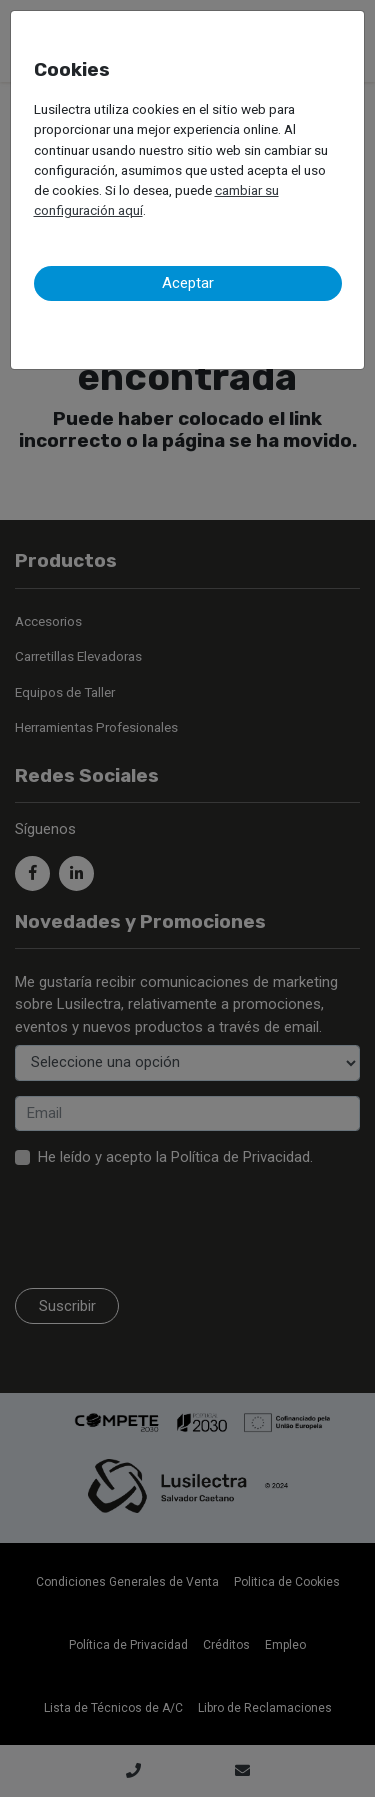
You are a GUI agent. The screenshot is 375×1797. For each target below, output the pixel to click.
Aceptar (188, 283)
